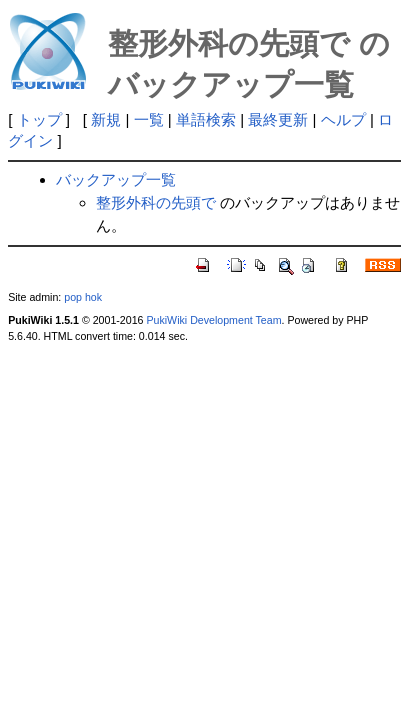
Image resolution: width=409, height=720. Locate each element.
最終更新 (278, 119)
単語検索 (206, 119)
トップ (39, 119)
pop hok (83, 297)
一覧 (149, 119)
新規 (106, 119)
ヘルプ (343, 119)
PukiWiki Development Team (213, 320)
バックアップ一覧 (116, 179)
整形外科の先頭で (156, 202)
